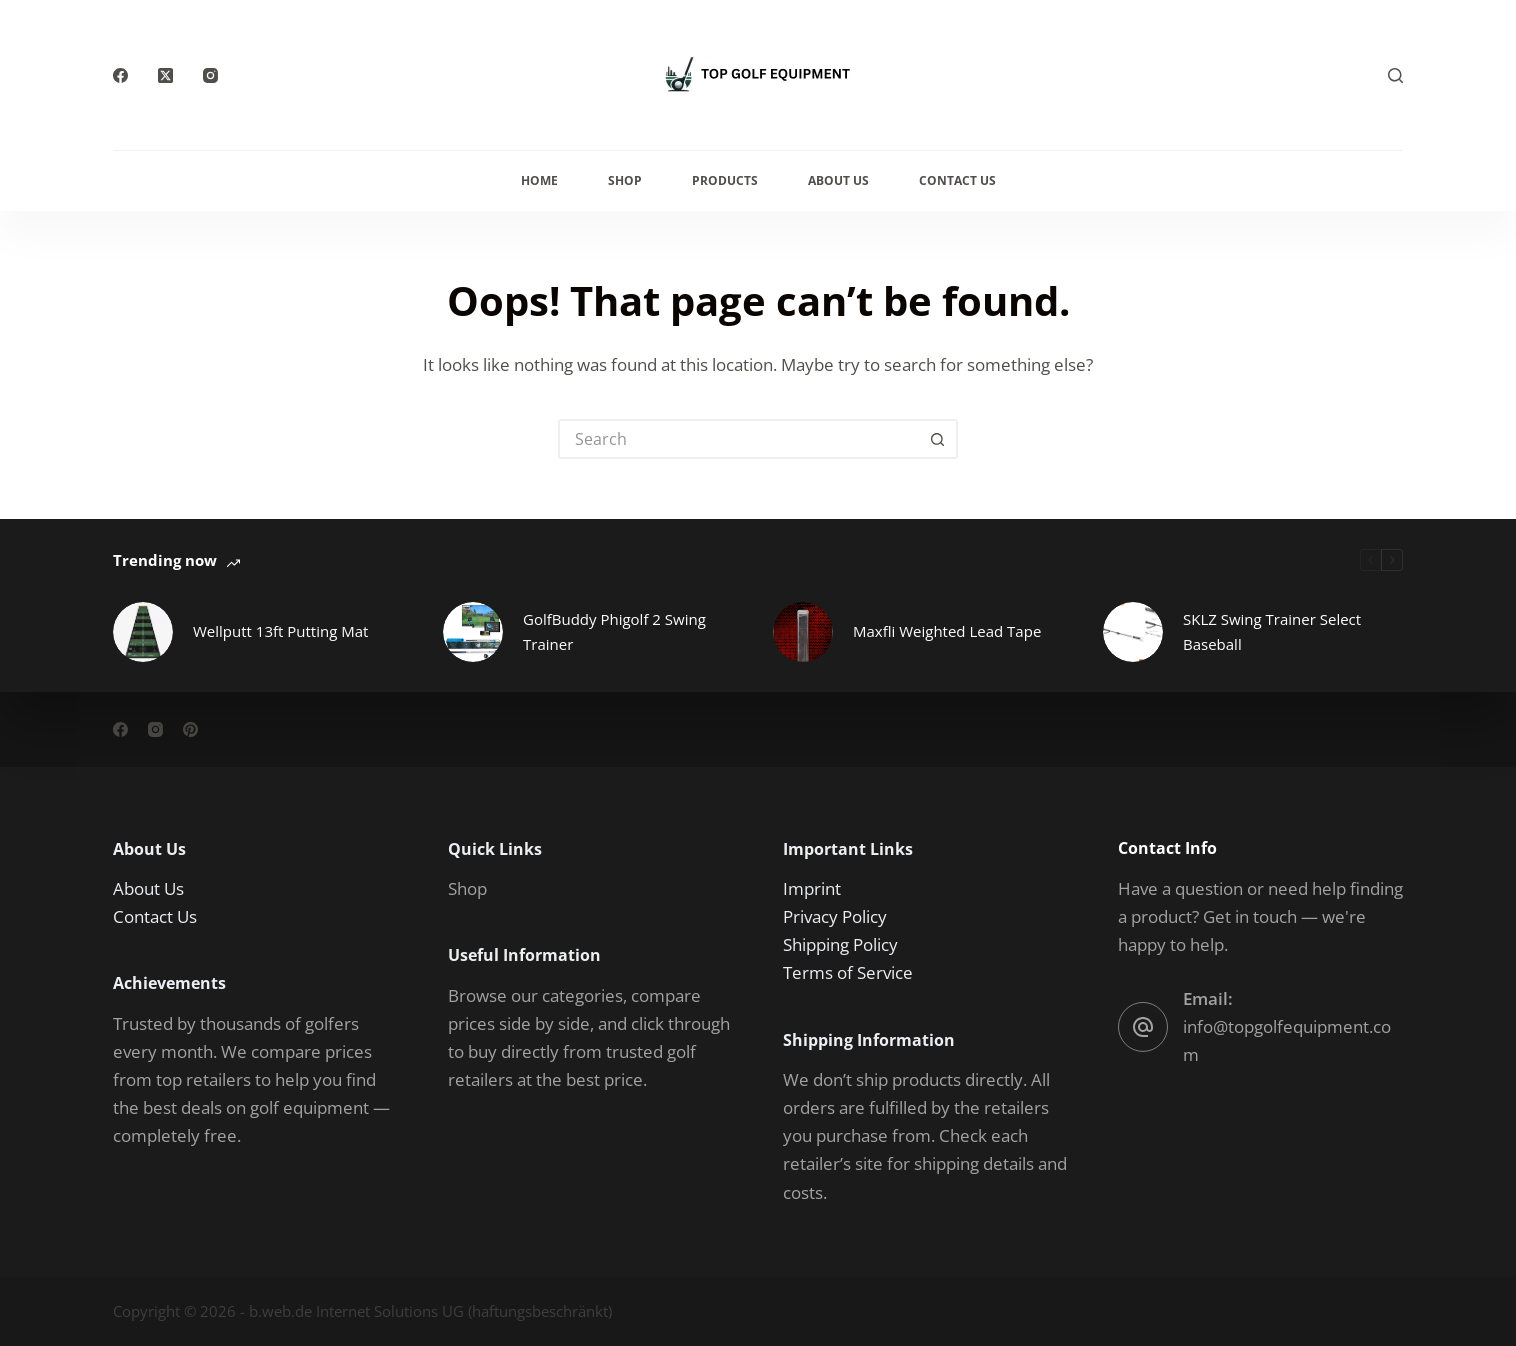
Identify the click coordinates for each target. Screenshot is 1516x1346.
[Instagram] (210, 75)
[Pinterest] (190, 728)
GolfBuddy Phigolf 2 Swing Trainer (614, 631)
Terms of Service (848, 972)
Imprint (812, 888)
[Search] (1395, 75)
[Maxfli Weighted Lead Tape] (803, 632)
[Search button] (938, 439)
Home (539, 180)
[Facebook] (120, 75)
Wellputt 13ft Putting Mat (280, 631)
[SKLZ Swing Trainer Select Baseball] (1133, 632)
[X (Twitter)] (165, 75)
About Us (838, 180)
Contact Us (957, 180)
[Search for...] (738, 439)
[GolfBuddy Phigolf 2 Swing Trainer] (473, 632)
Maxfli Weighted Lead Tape (947, 631)
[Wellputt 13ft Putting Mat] (143, 632)
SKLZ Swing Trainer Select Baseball (1272, 631)
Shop (625, 180)
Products (725, 180)
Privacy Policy (835, 916)
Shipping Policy (840, 944)
